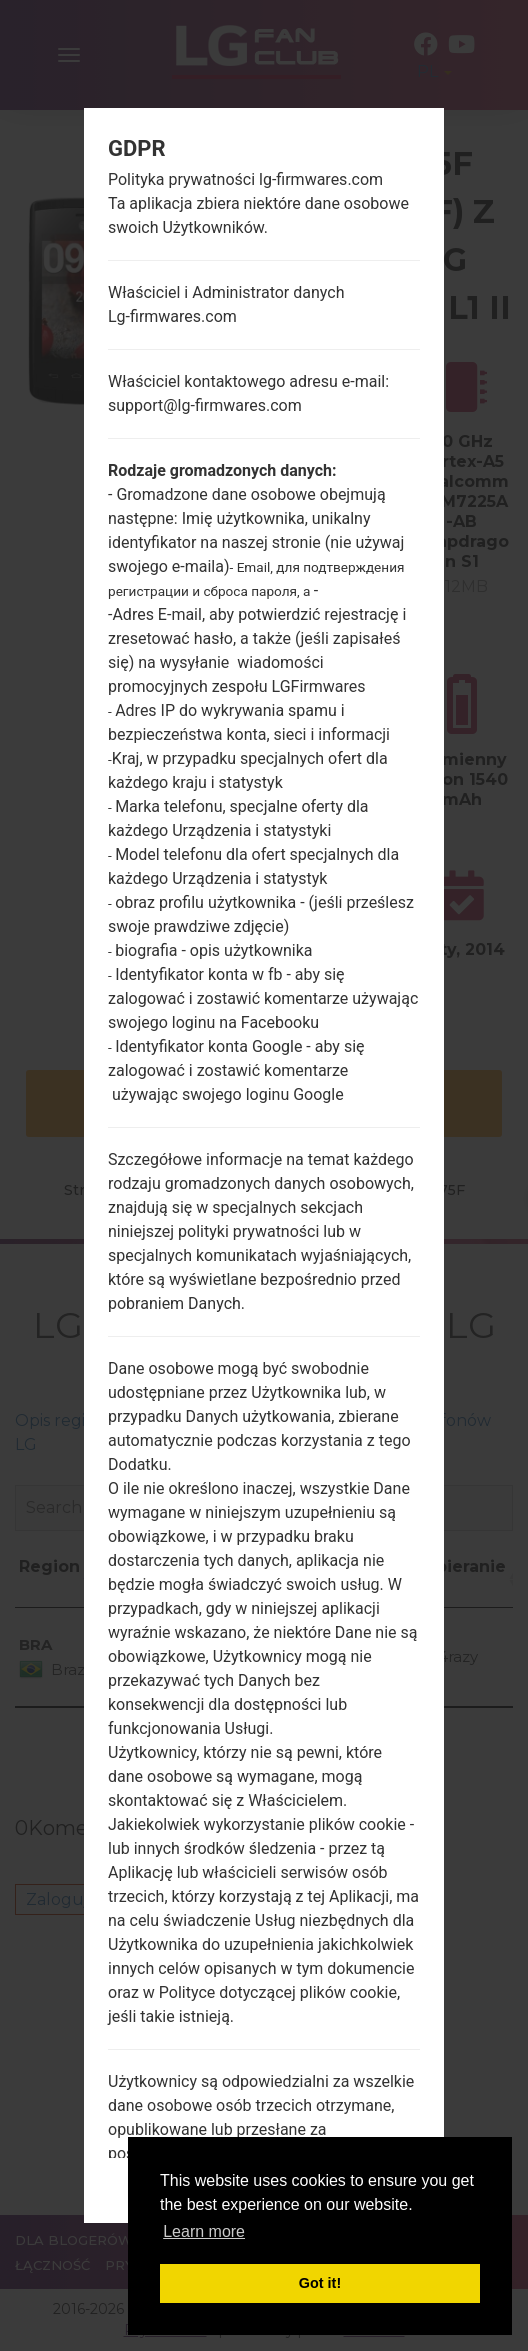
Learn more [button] (204, 2231)
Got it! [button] (320, 2283)
